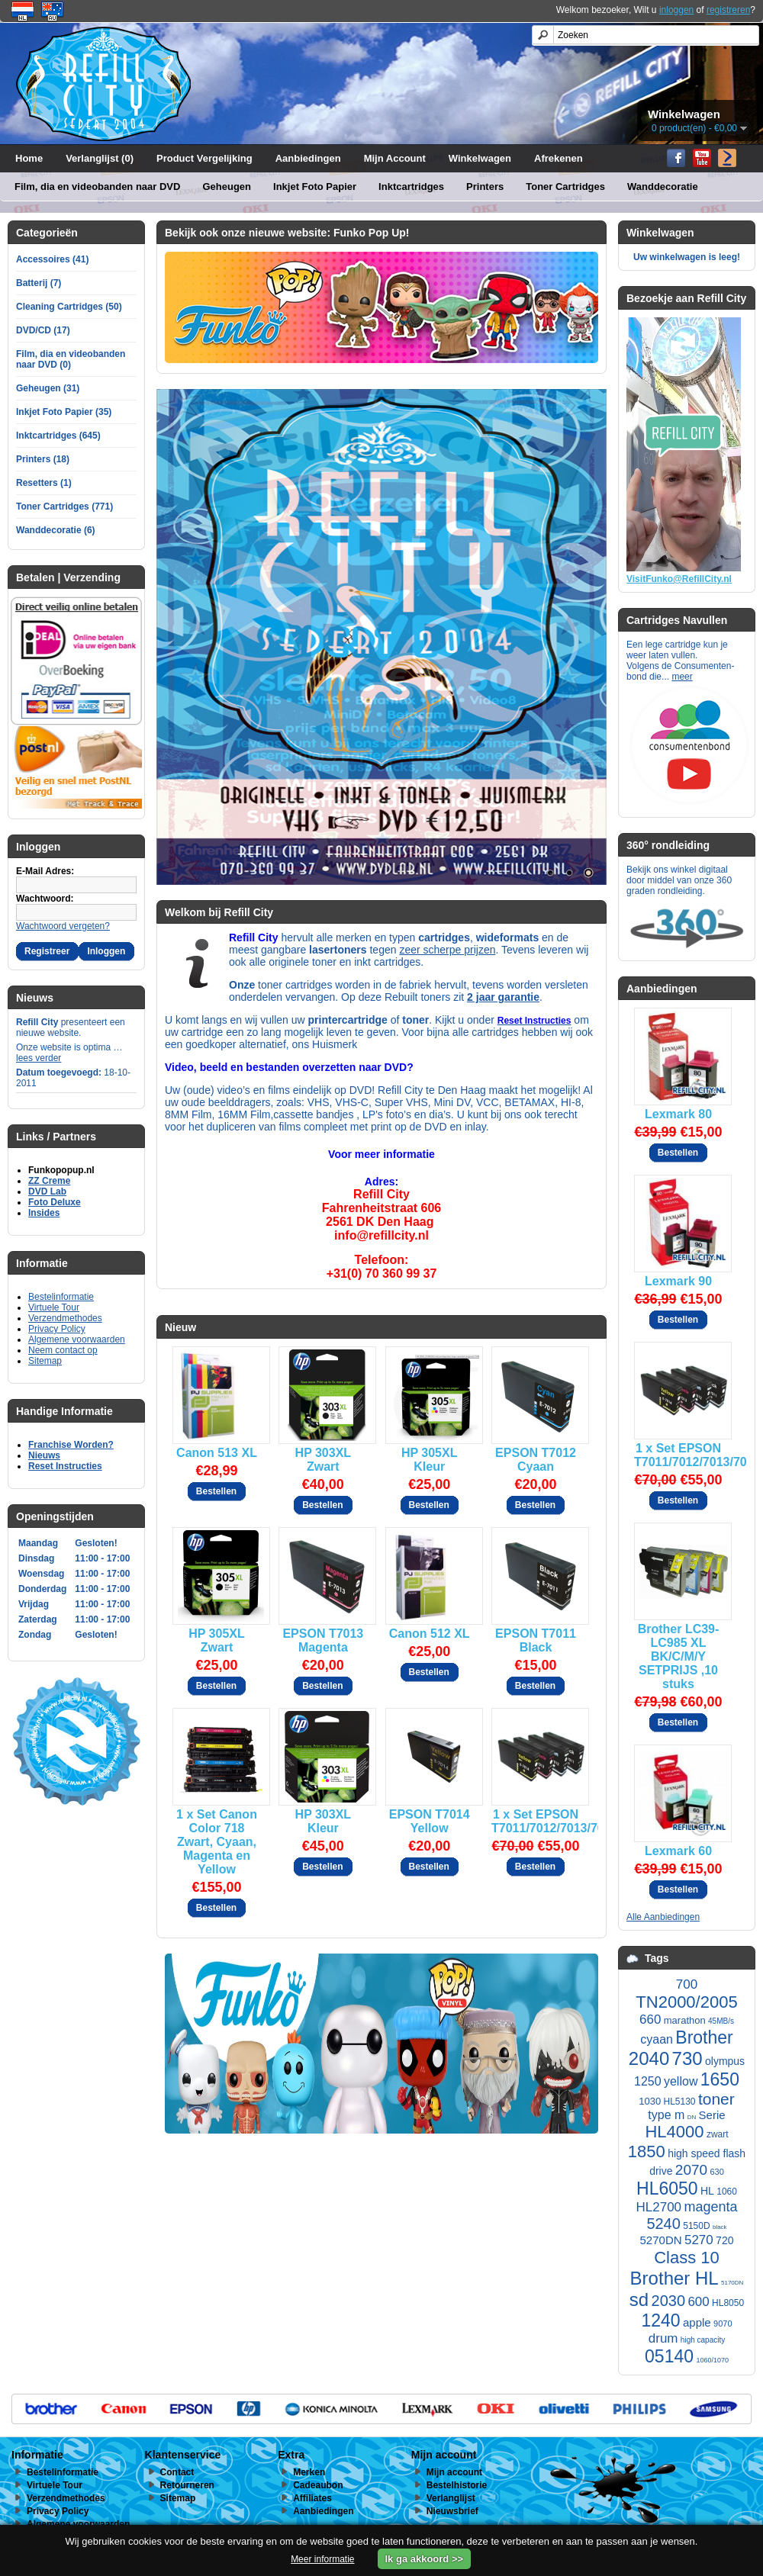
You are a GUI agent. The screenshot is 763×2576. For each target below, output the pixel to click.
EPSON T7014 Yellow (429, 1821)
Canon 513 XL (216, 1452)
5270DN (661, 2239)
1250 (648, 2081)
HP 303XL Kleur (323, 1821)
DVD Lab (47, 1191)
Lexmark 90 (678, 1281)
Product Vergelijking (204, 158)
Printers (485, 186)
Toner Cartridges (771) (64, 506)
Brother (703, 2037)
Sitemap (45, 1361)
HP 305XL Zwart (216, 1640)
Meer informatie (322, 2559)
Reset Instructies (65, 1466)
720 (724, 2240)
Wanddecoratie (662, 186)
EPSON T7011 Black (535, 1640)
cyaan (656, 2039)
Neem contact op (63, 1350)
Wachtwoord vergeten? (63, 926)
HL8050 (728, 2303)
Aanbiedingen (308, 158)
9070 (722, 2323)
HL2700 (659, 2207)
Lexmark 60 (678, 1850)
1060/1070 (712, 2360)
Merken (309, 2472)
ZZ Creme (49, 1180)
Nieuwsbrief (452, 2511)
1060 (726, 2191)
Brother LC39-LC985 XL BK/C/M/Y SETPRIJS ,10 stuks (679, 1656)
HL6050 (667, 2188)
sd (639, 2299)
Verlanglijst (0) (100, 158)
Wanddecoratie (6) (55, 530)
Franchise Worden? (71, 1444)
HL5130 (680, 2101)
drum (663, 2338)
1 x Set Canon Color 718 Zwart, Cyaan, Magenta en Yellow (216, 1842)
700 (686, 1984)
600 (698, 2302)
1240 (660, 2320)
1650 (719, 2079)
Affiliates (312, 2498)
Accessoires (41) (52, 259)
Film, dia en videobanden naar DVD (97, 186)
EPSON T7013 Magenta (322, 1640)
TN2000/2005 (686, 2002)
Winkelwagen (480, 158)
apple (697, 2322)
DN (692, 2117)
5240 (663, 2223)
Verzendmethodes (65, 1318)
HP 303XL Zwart (323, 1459)
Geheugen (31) (47, 388)
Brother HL (674, 2278)
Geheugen (226, 186)
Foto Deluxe (54, 1202)
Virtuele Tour (53, 1307)
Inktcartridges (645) (58, 435)
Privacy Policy (56, 1328)
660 (650, 2019)
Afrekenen (558, 158)
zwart (718, 2134)
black (720, 2227)
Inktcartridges (411, 186)
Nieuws (44, 1455)
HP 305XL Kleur (429, 1459)
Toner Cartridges (565, 186)
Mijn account (454, 2472)
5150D (696, 2226)
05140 (669, 2356)
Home (29, 158)
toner (716, 2099)
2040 (649, 2058)
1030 (650, 2101)
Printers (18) (42, 459)
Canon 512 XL (429, 1633)
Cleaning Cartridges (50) (69, 306)
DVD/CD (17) (43, 330)
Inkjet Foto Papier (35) (63, 412)
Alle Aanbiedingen (663, 1917)
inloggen (676, 10)
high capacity (703, 2340)
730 (687, 2058)
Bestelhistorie (457, 2485)
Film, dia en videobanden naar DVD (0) (70, 359)
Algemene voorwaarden (76, 1339)
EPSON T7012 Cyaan (535, 1459)
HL (707, 2191)
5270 (698, 2240)
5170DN (732, 2282)
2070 (691, 2170)
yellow (680, 2081)
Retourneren (187, 2485)
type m (666, 2114)
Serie (712, 2114)
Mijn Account (395, 158)
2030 (669, 2300)
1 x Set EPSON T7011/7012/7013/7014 (678, 1455)
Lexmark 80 (678, 1114)
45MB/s (721, 2021)
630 (716, 2171)
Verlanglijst (451, 2498)
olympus (725, 2061)
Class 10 (687, 2257)
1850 (646, 2151)
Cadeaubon (318, 2485)
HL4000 (674, 2131)
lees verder (38, 1058)
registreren (728, 10)
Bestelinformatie (61, 1296)
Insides (44, 1213)
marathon (685, 2020)
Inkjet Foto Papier (314, 186)
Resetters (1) (44, 483)
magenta (710, 2206)
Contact (177, 2472)
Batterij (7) (38, 283)
